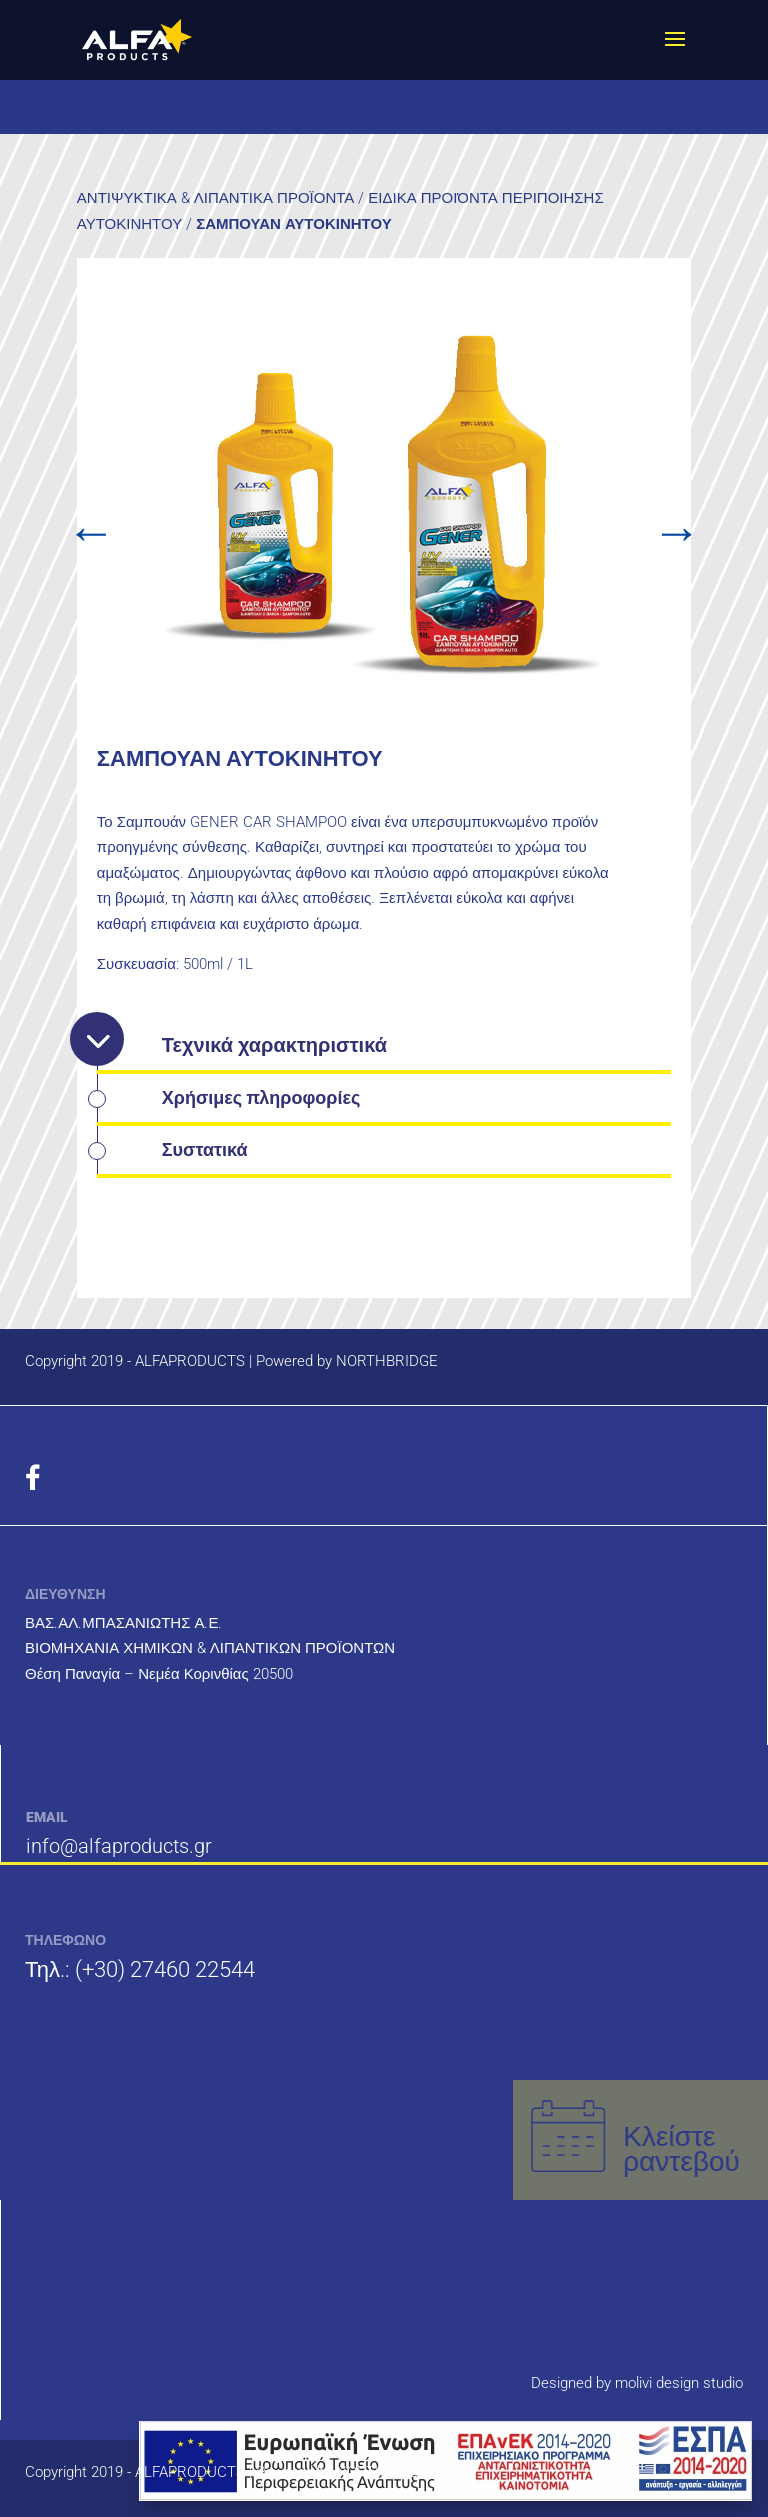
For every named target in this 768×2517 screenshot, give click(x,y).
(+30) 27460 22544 (165, 1969)
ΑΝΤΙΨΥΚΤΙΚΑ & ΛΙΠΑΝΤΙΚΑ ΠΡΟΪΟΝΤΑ (215, 198)
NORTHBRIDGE (387, 1361)
